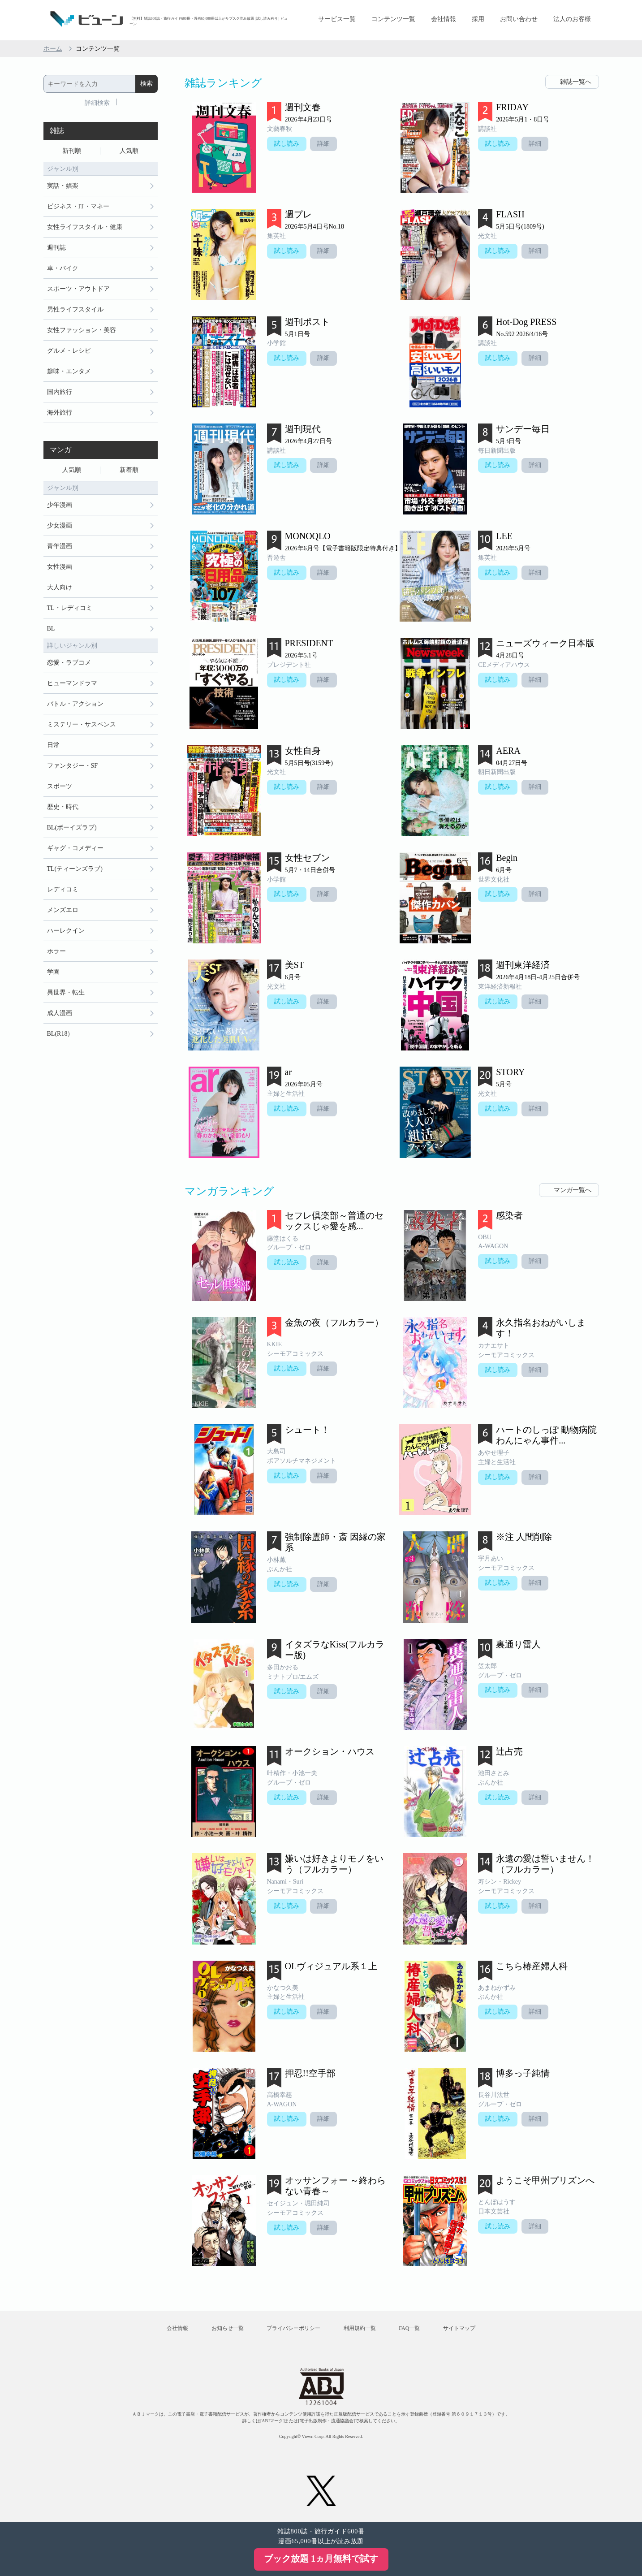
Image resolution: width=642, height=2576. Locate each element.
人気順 (129, 150)
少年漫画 (59, 504)
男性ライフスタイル (75, 309)
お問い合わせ (519, 19)
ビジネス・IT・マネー (78, 206)
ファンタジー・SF (72, 765)
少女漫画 (59, 525)
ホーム (52, 48)
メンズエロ (62, 910)
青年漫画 (59, 546)
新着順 (129, 470)
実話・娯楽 (62, 185)
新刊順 (71, 150)
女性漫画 (59, 566)
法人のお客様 (572, 19)
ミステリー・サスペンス (81, 724)
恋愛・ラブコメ (69, 662)
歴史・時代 (62, 807)
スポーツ (59, 786)
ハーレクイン (66, 930)
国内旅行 (59, 392)
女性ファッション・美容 (81, 330)
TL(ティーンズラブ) (75, 868)
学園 (53, 971)
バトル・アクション (75, 703)
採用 (478, 19)
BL (51, 628)
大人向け (59, 587)
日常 (53, 745)
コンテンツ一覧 (393, 19)
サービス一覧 (337, 19)
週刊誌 (56, 247)
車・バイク (62, 268)
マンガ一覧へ (572, 1190)
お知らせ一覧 (227, 2328)
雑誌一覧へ (575, 81)
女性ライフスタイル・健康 (84, 227)
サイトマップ (459, 2328)
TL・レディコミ (69, 608)
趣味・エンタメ (69, 371)
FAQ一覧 (409, 2328)
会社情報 (443, 19)
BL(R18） (60, 1033)
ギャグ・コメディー (75, 848)
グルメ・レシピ (69, 350)
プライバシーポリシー (293, 2328)
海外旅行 (59, 412)
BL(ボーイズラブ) (72, 827)
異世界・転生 (66, 992)
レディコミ (62, 889)
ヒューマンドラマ (72, 683)
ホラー (56, 951)
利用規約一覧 (360, 2328)
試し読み (286, 143)
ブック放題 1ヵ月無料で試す (321, 2558)
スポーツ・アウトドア (78, 288)
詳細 (323, 143)
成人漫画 (59, 1013)
